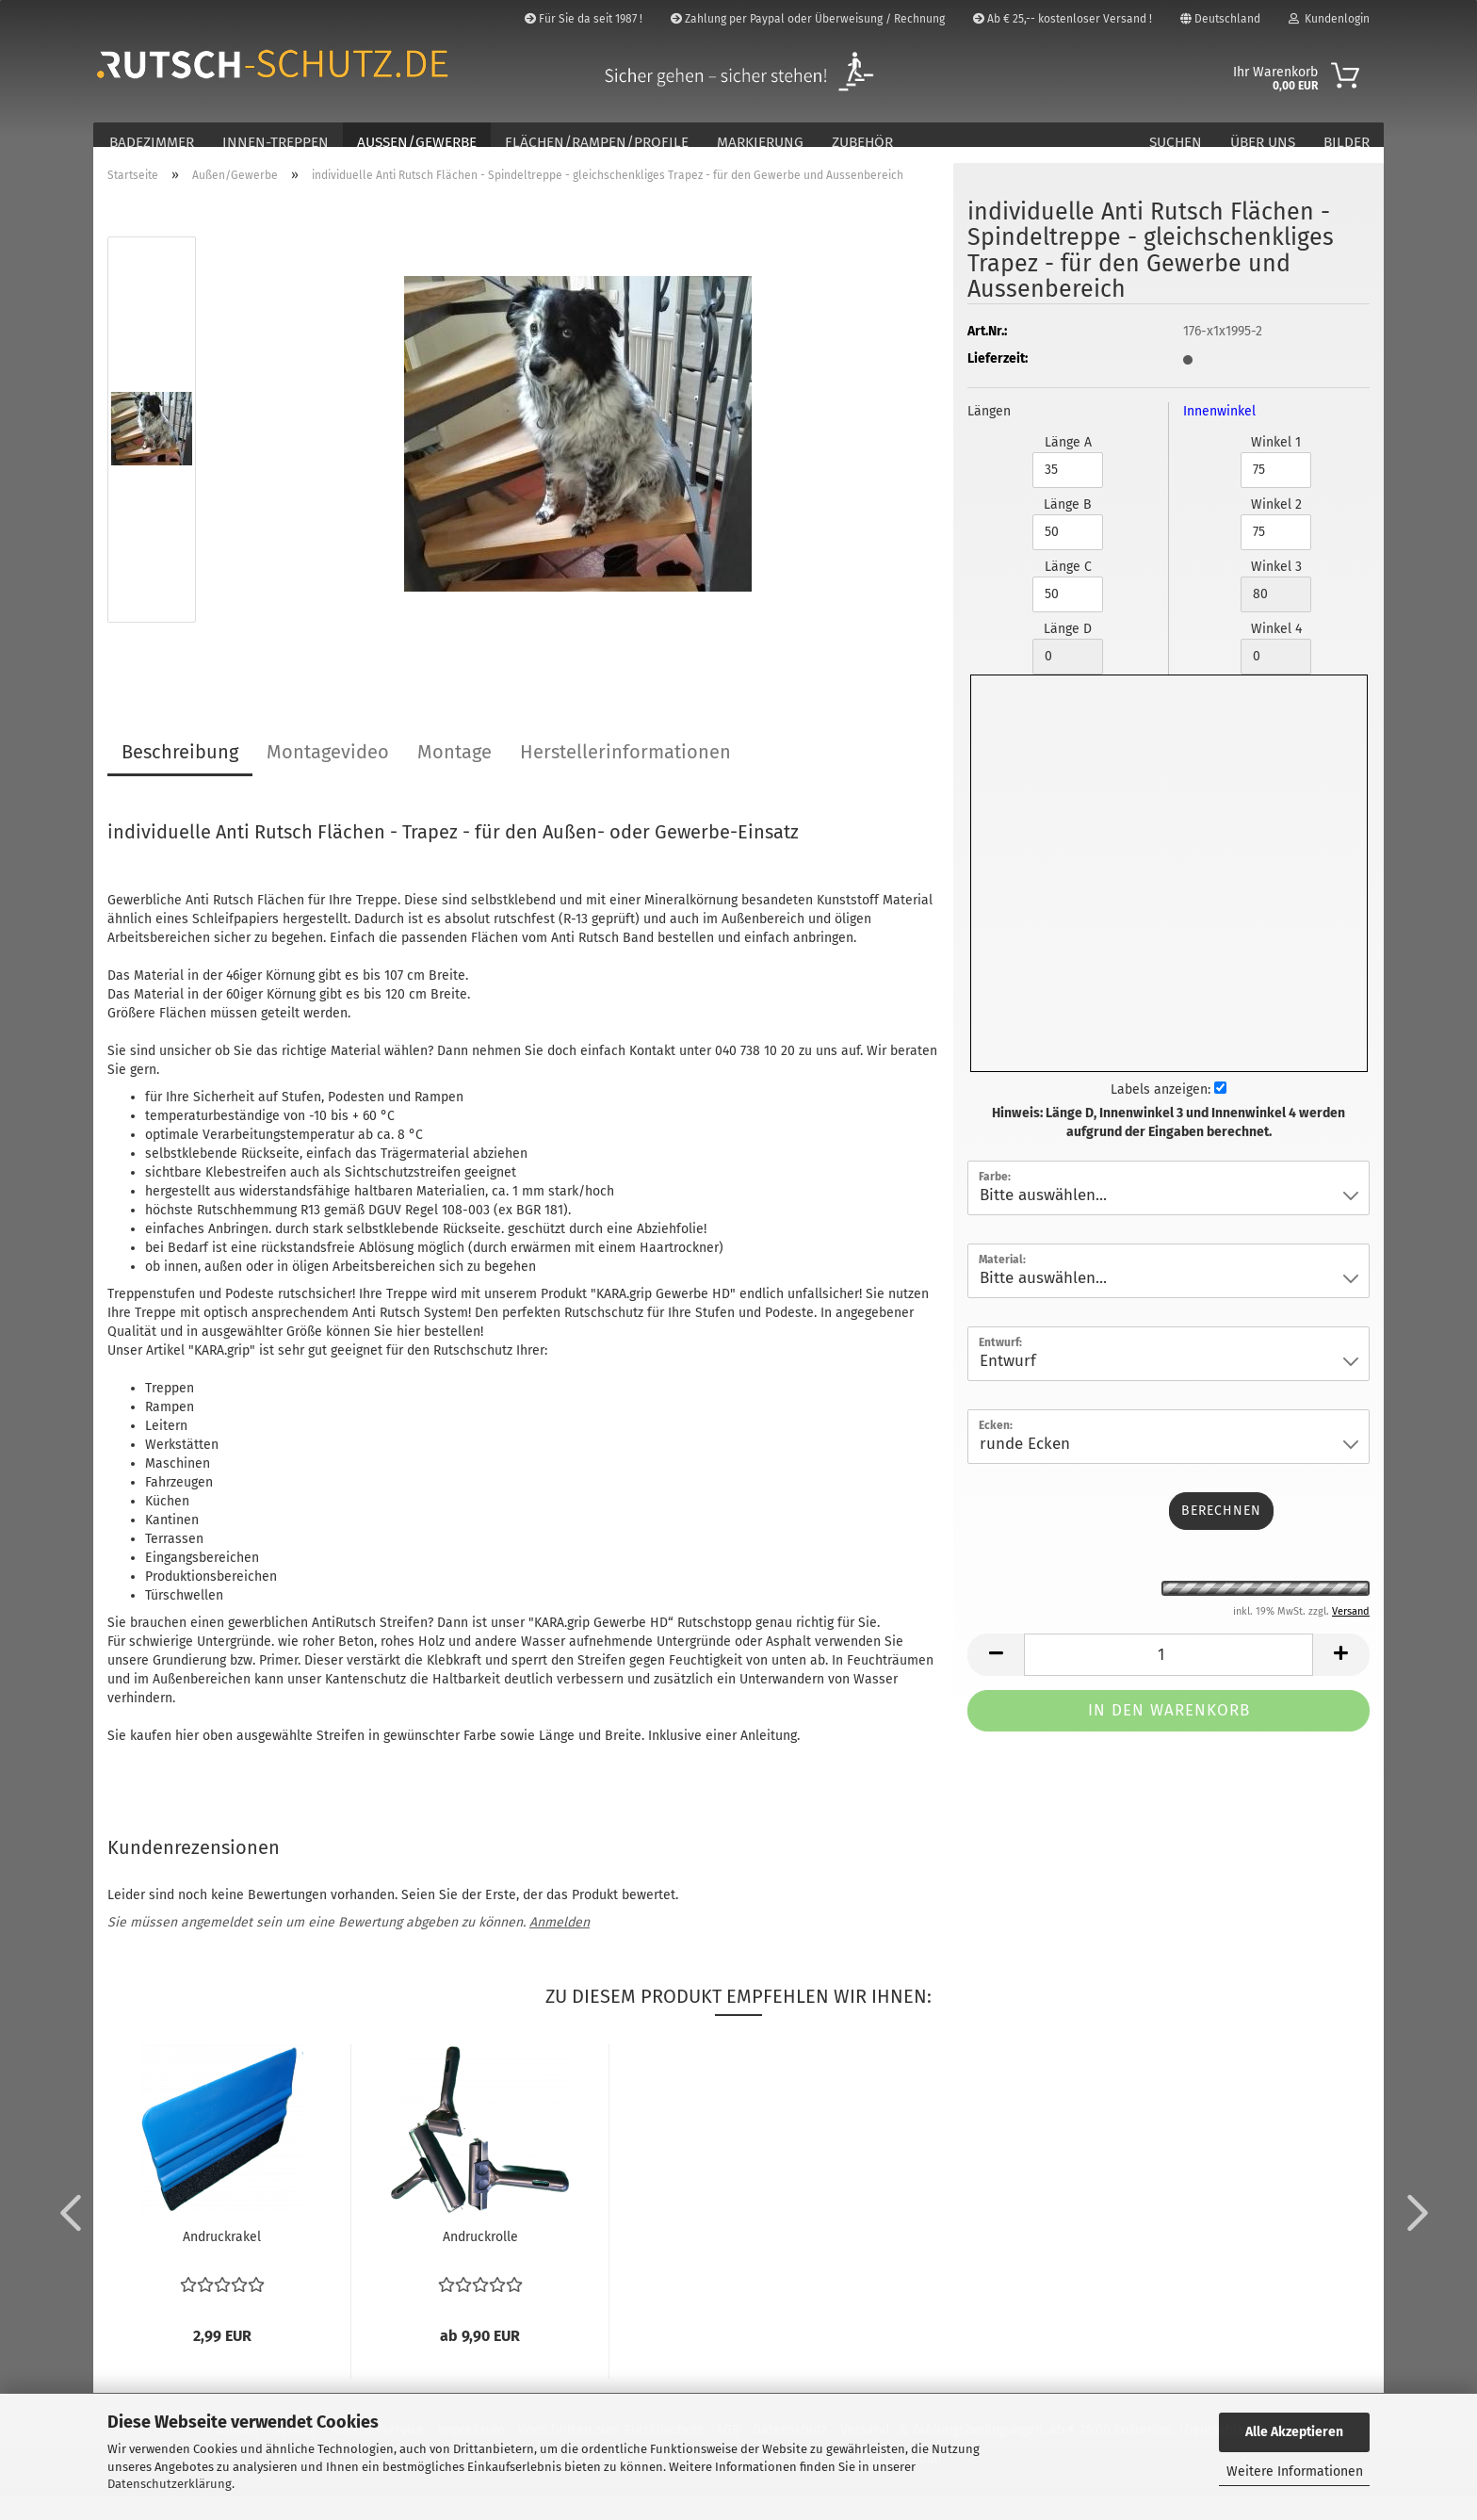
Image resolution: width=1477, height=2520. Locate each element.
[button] (65, 2234)
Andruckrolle (480, 2260)
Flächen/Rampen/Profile (597, 142)
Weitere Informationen (1294, 2471)
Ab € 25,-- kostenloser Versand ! (1062, 18)
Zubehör (862, 142)
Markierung (760, 142)
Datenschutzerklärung (169, 2484)
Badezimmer (151, 142)
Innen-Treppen (275, 142)
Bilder (1346, 142)
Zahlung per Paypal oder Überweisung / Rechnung (808, 18)
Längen (989, 434)
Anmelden (559, 1946)
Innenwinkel (1219, 434)
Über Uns (1262, 142)
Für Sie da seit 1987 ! (583, 18)
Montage (454, 774)
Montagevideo (328, 774)
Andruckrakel (222, 2260)
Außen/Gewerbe (417, 142)
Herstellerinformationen (625, 774)
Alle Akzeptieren (1294, 2432)
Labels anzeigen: (1168, 1112)
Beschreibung (180, 774)
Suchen (1175, 142)
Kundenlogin (1329, 18)
